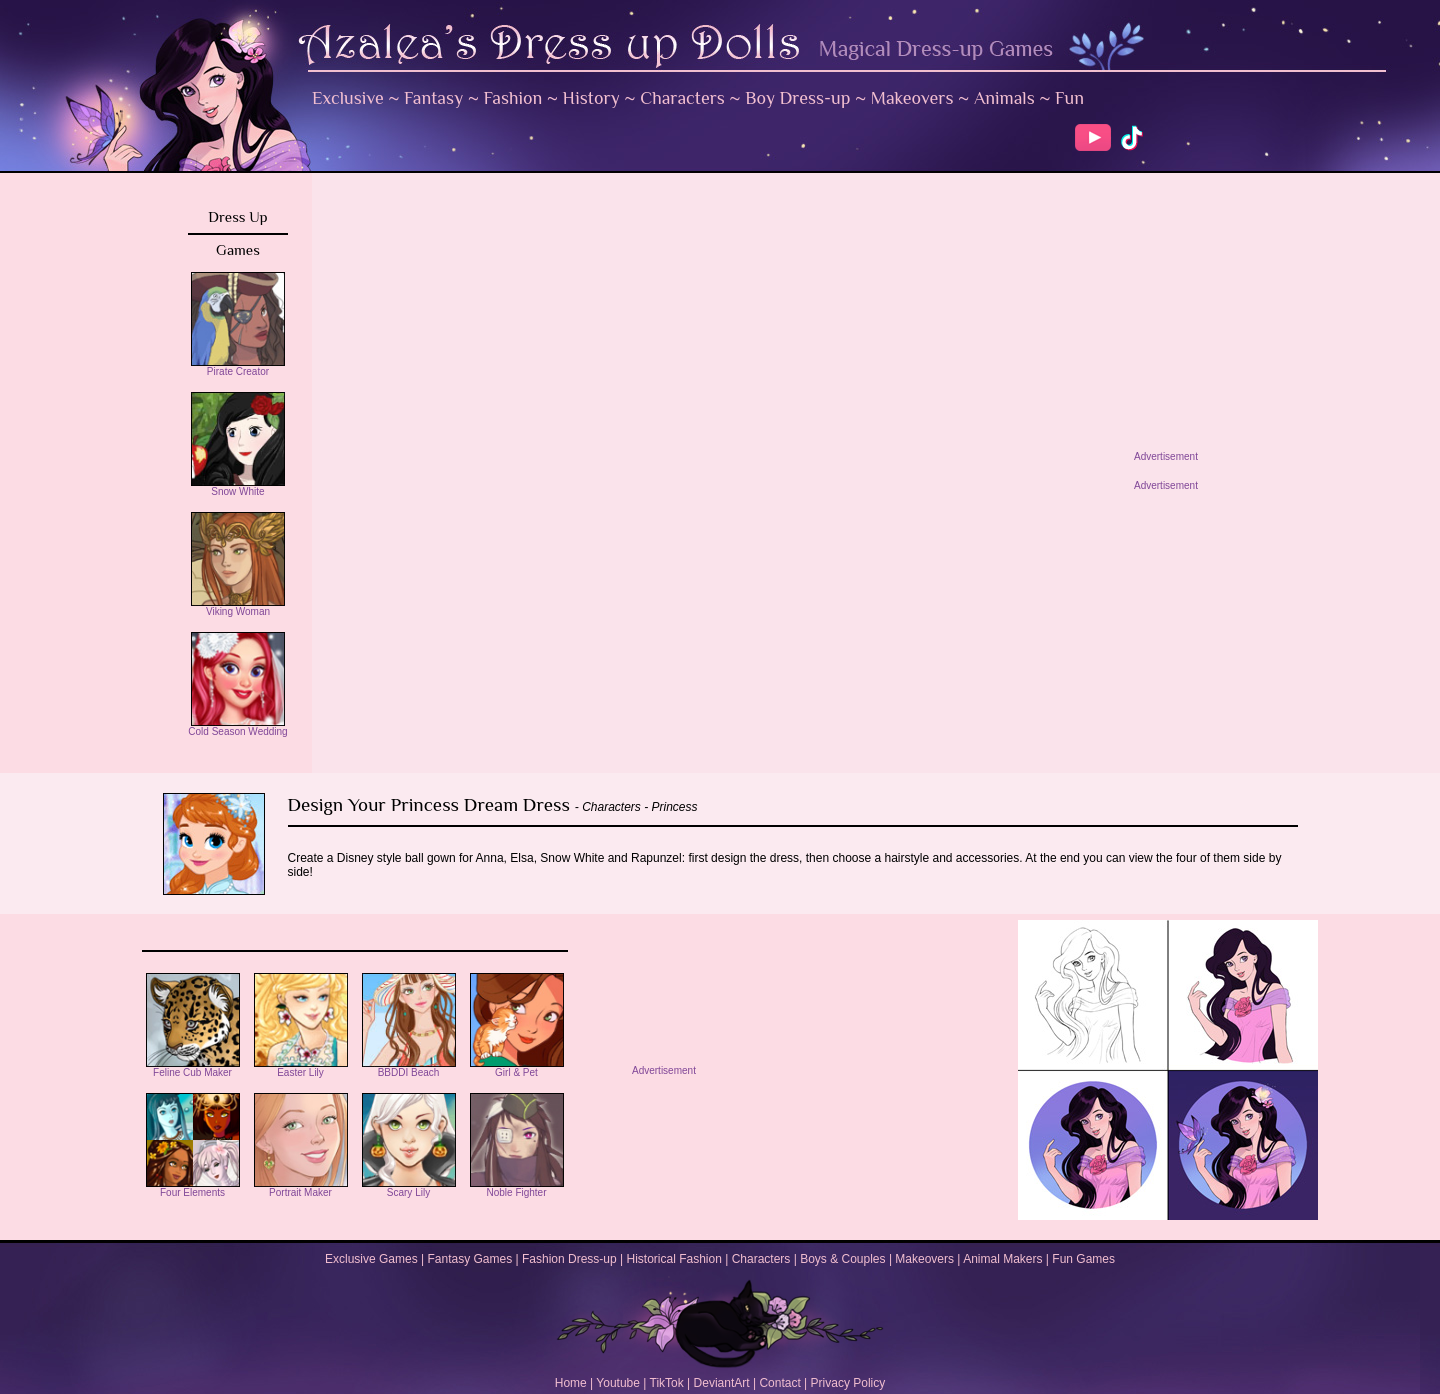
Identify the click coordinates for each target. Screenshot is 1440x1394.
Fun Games (1083, 1259)
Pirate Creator (238, 367)
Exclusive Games (371, 1259)
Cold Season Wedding (237, 727)
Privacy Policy (848, 1383)
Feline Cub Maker (193, 1068)
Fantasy (433, 98)
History (591, 98)
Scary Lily (409, 1188)
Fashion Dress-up (569, 1259)
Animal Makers (1002, 1259)
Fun (1069, 98)
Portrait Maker (301, 1188)
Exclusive (348, 98)
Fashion (513, 98)
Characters (682, 98)
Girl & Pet (517, 1068)
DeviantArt (722, 1383)
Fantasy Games (469, 1259)
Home (571, 1383)
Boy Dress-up (797, 98)
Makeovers (912, 98)
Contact (779, 1383)
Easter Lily (301, 1068)
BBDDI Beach (409, 1068)
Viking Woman (238, 607)
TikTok (667, 1383)
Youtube (618, 1383)
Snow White (238, 487)
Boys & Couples (842, 1259)
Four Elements (193, 1188)
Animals (1004, 98)
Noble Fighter (517, 1188)
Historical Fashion (674, 1259)
